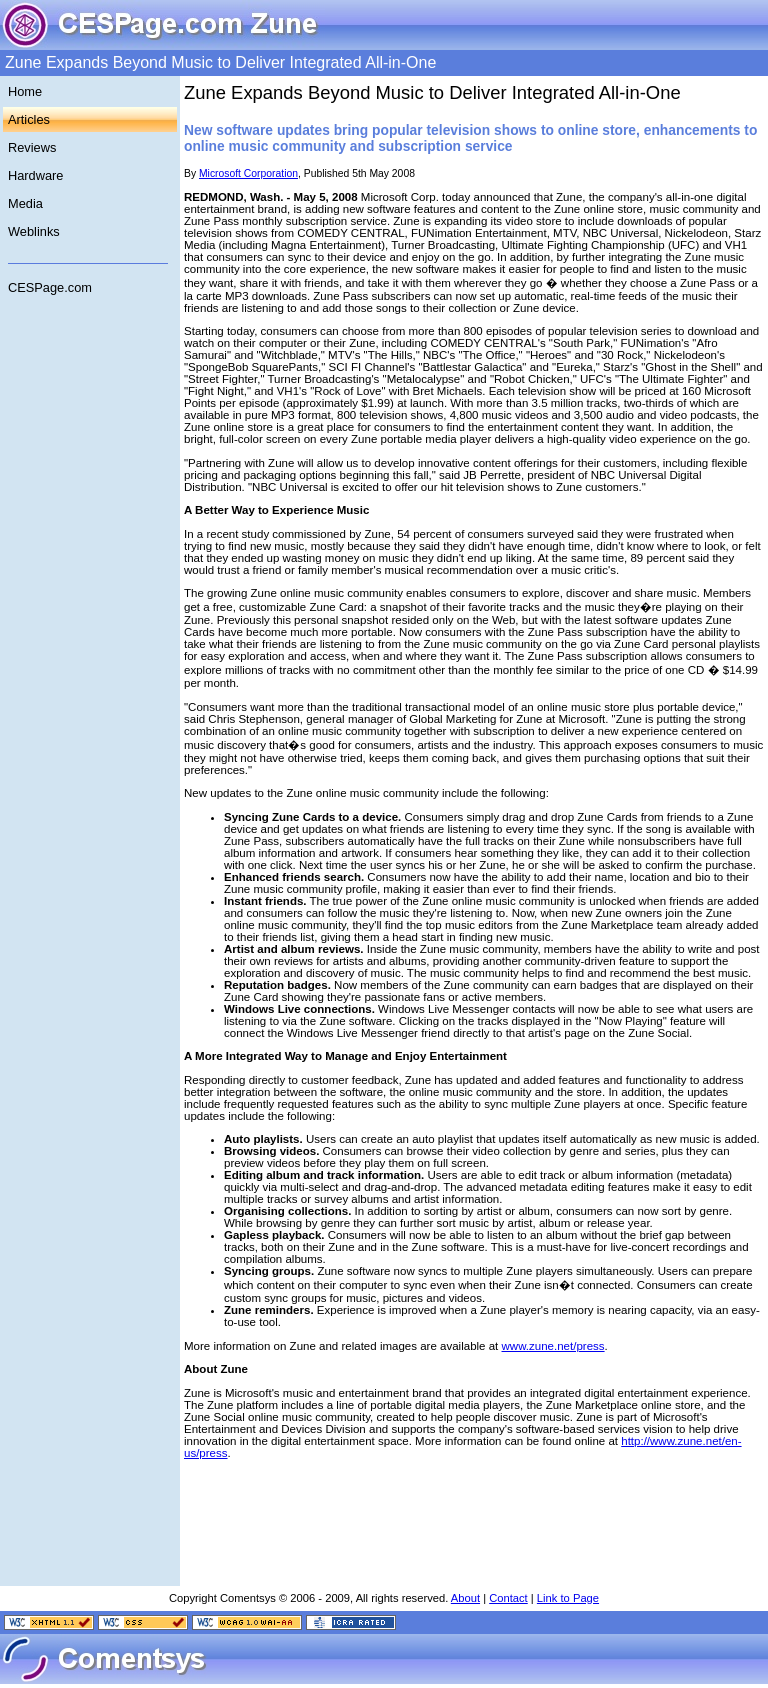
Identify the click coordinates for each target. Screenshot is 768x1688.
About (465, 1598)
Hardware (35, 175)
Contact (508, 1598)
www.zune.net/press (553, 1346)
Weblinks (34, 231)
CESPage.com (50, 287)
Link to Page (568, 1598)
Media (25, 203)
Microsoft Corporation (248, 173)
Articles (29, 119)
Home (25, 91)
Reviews (32, 147)
